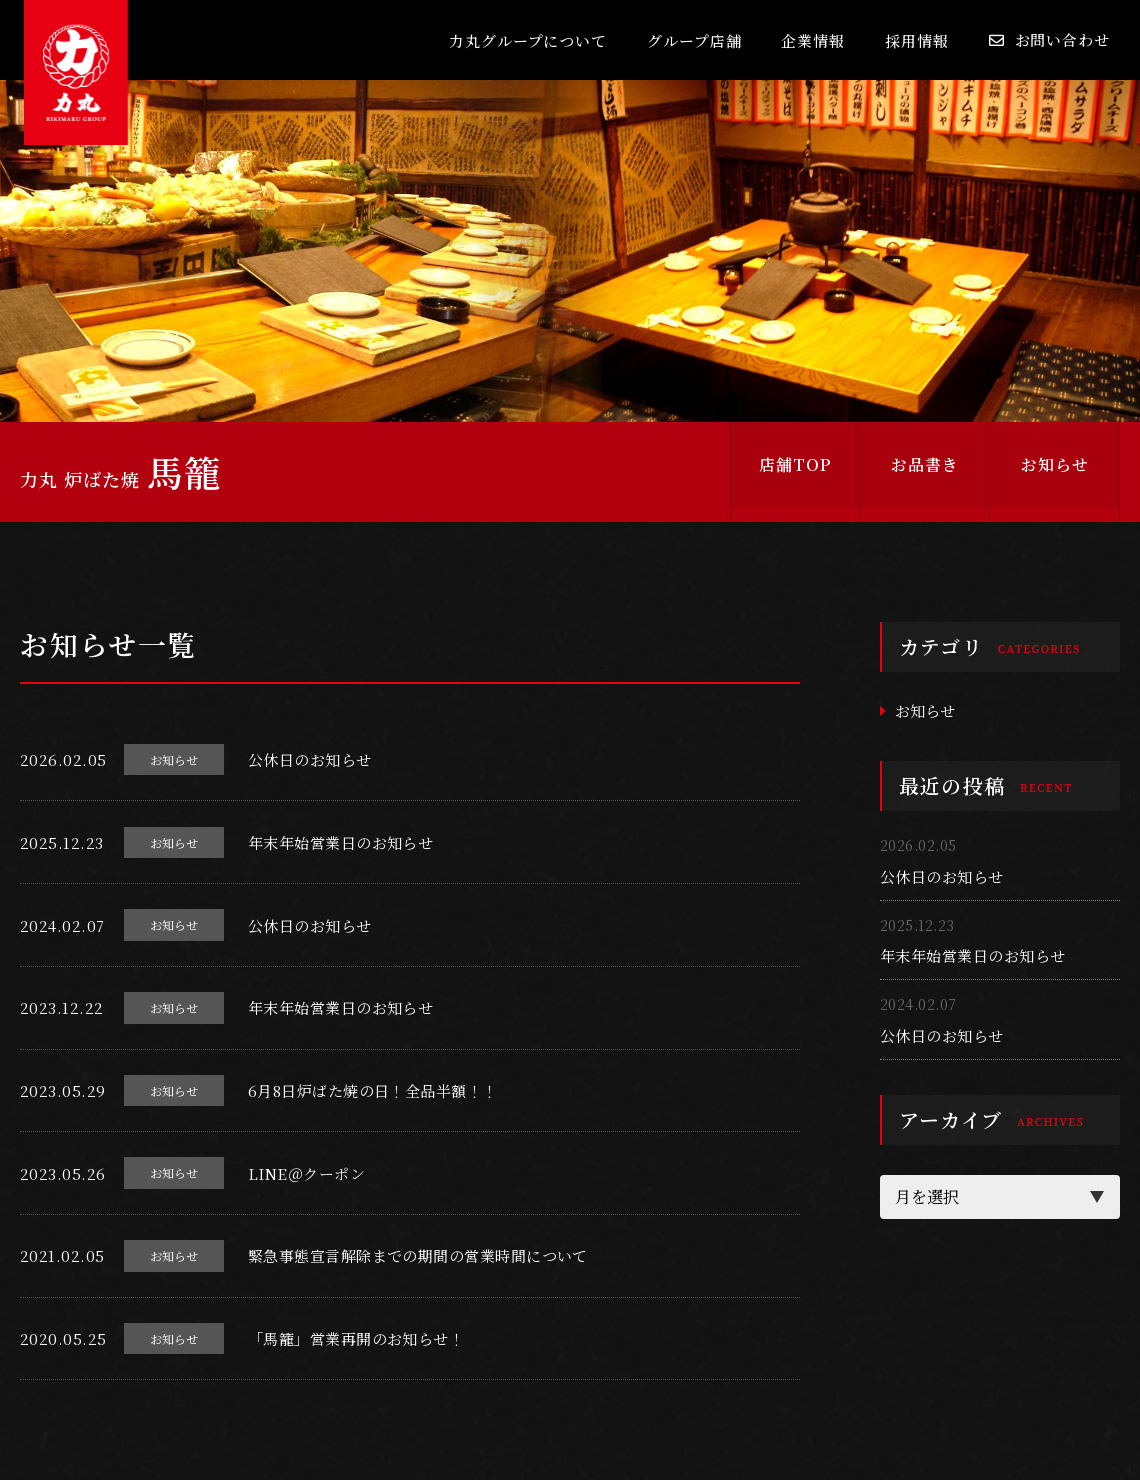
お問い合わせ (1062, 39)
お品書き (925, 471)
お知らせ (1055, 471)
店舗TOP (795, 471)
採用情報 (917, 40)
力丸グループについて (528, 40)
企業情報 (813, 40)
